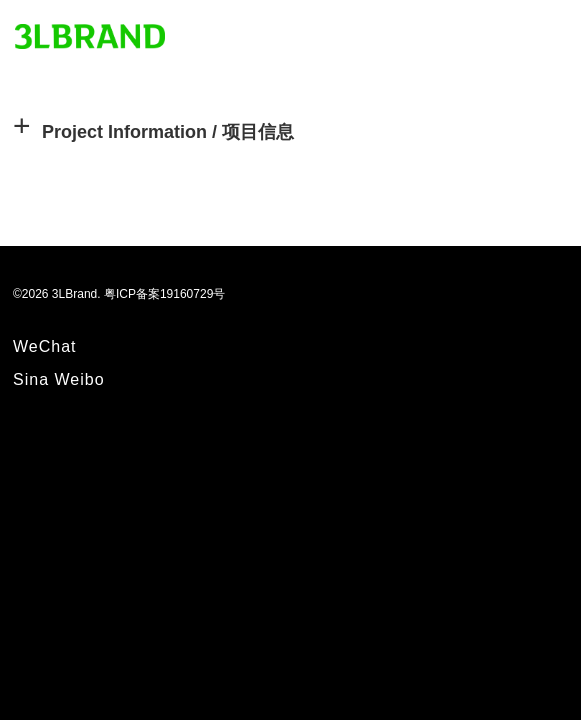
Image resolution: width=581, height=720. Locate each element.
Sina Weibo (59, 379)
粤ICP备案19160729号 (164, 294)
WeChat (45, 346)
